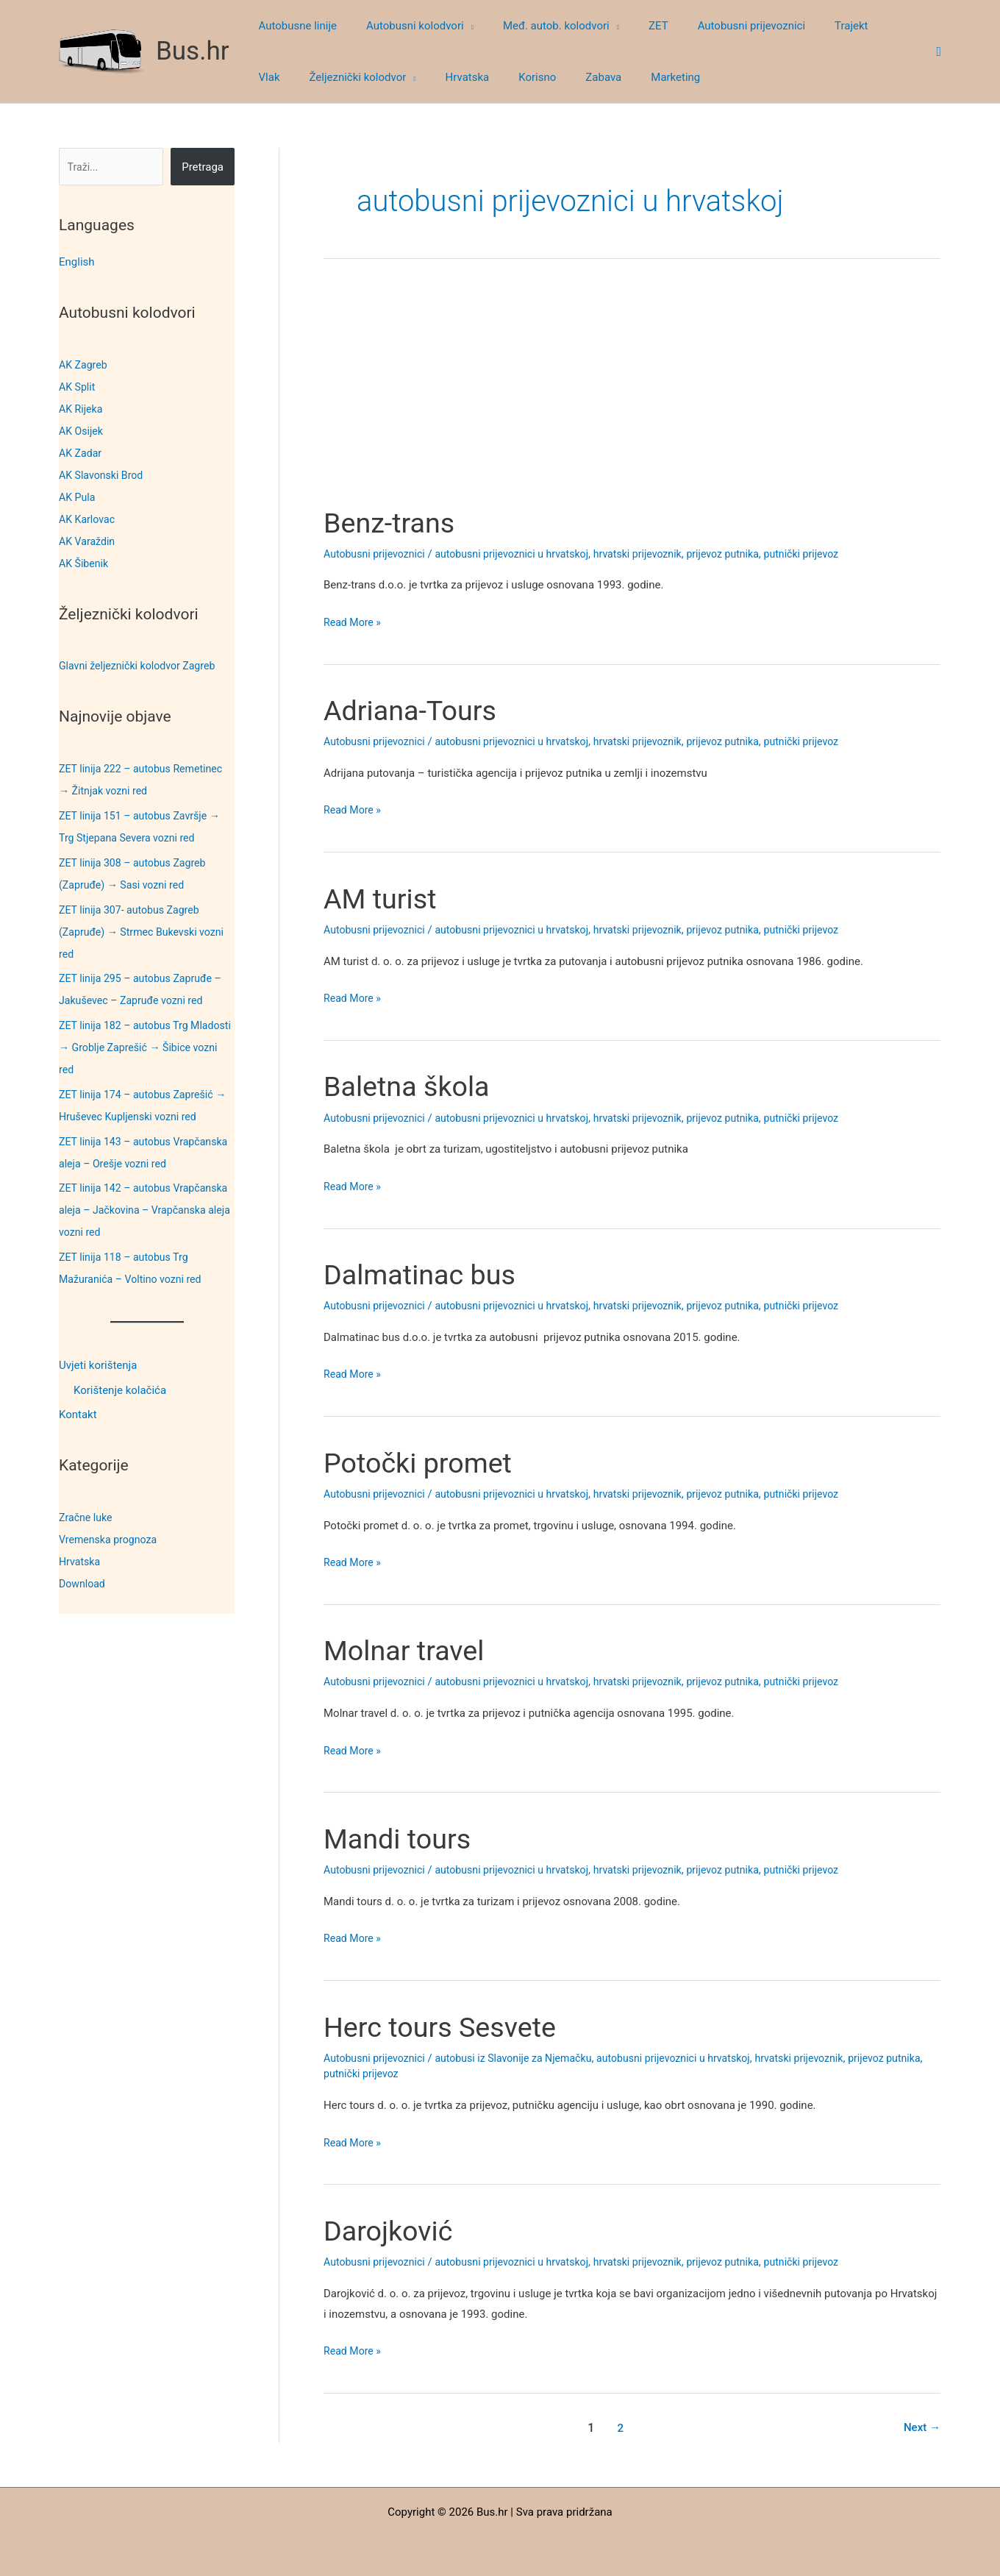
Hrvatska (81, 1561)
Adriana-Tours (415, 710)
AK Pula (78, 497)
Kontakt (78, 1415)
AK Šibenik (85, 563)
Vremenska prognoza (111, 1539)
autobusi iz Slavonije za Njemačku (524, 2058)
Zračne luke (87, 1517)
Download (83, 1583)
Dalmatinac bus (425, 1274)
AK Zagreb (84, 364)
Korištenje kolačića (120, 1390)
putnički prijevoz (829, 554)
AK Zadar (81, 453)
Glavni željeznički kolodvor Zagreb (142, 665)
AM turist (383, 898)
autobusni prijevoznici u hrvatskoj (522, 554)
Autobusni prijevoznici (377, 554)
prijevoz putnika (746, 554)
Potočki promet (424, 1462)
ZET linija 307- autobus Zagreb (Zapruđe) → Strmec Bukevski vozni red (146, 932)
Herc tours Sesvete (447, 2027)
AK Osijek (82, 431)
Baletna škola (412, 1086)
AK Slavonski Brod (104, 475)
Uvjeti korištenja (98, 1365)
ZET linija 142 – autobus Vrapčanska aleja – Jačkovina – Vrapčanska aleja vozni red (137, 1210)
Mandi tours (402, 1838)
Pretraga (203, 167)
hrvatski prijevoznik (657, 554)
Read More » (354, 623)
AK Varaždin (88, 541)
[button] (458, 25)
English (77, 261)
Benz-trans (393, 522)
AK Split (78, 387)
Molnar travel (409, 1650)
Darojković (392, 2230)
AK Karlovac (88, 519)
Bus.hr (192, 51)
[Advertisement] (632, 396)
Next (920, 2428)
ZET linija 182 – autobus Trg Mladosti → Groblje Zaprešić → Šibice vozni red (135, 1047)
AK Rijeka (82, 409)
